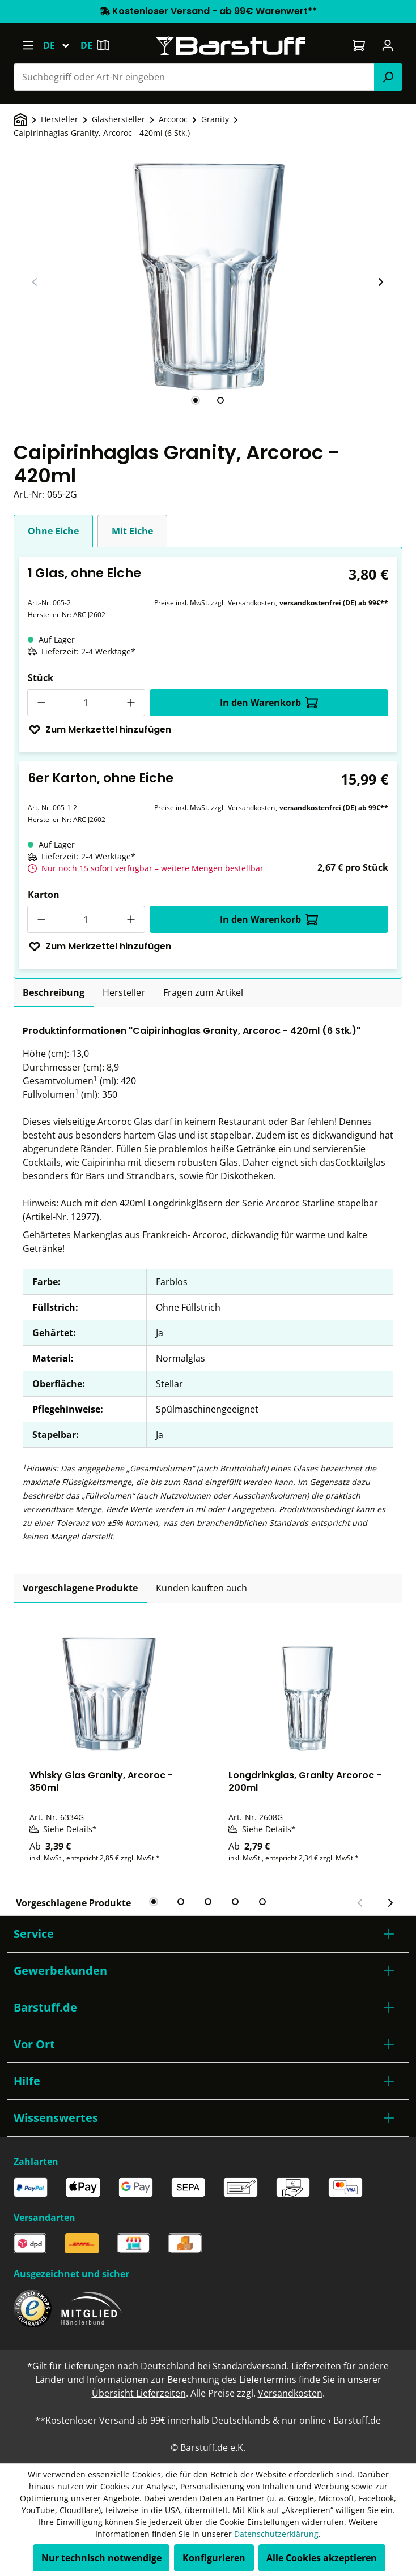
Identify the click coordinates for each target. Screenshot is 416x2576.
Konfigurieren (213, 2558)
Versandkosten (251, 602)
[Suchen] (388, 77)
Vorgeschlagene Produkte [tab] (80, 1588)
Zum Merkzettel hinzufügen (99, 729)
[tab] (195, 400)
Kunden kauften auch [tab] (201, 1588)
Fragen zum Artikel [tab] (203, 992)
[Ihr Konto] (387, 45)
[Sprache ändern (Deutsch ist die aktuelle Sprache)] (61, 45)
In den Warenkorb (269, 702)
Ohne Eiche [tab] (53, 531)
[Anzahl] (86, 702)
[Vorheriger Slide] (35, 281)
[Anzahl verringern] (40, 702)
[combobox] (194, 77)
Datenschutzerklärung (276, 2533)
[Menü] (28, 45)
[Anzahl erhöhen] (131, 702)
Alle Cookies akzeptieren (321, 2558)
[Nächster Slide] (380, 281)
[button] (208, 1934)
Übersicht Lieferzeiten (139, 2393)
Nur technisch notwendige (101, 2558)
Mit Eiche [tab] (132, 531)
